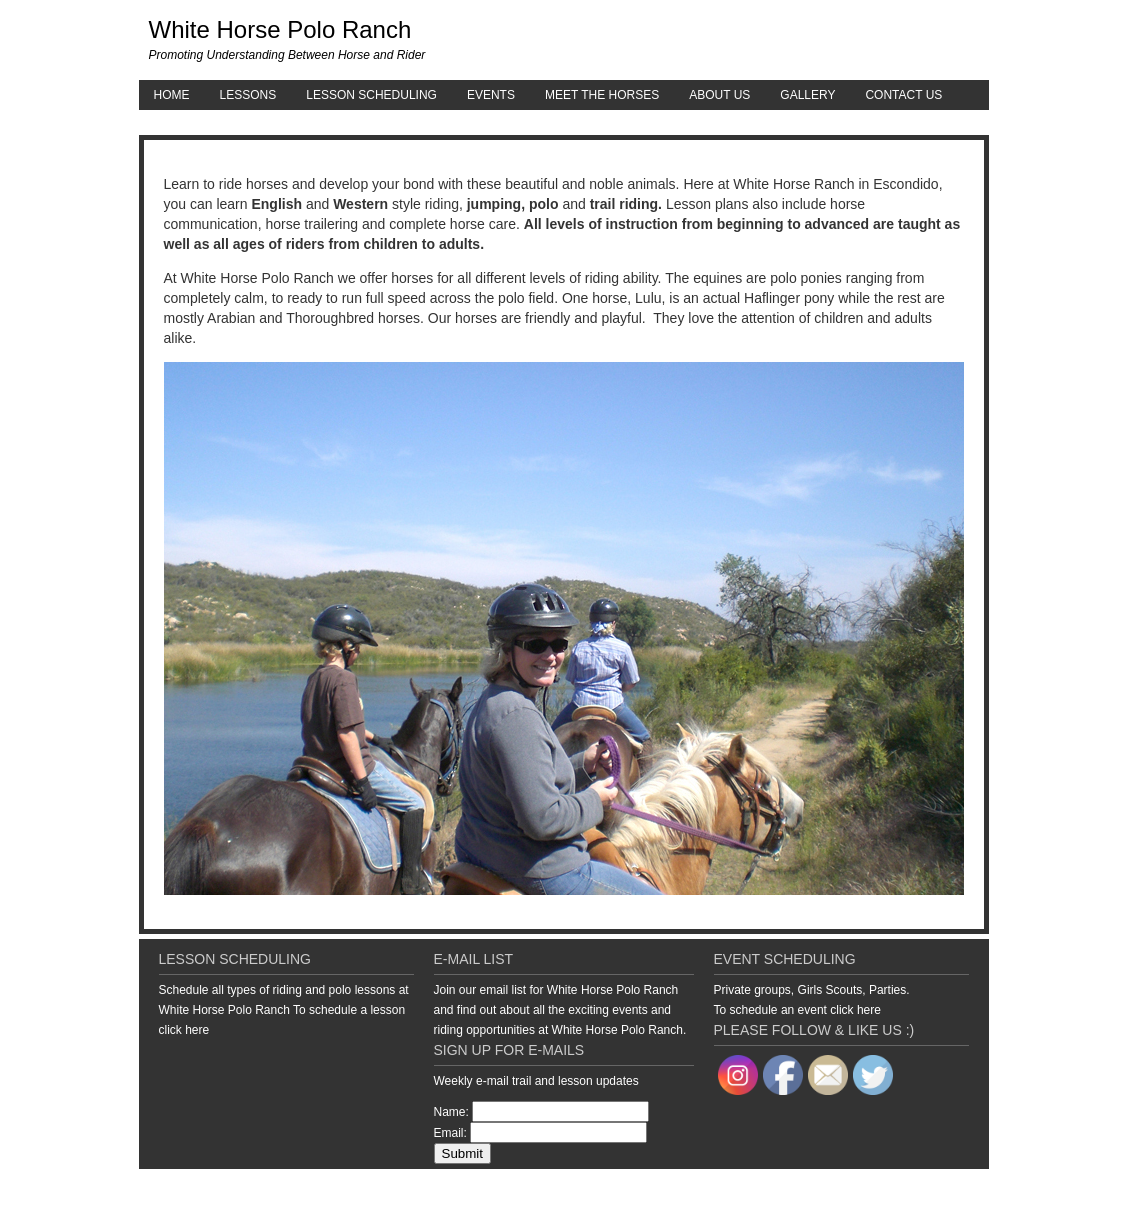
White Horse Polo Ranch (280, 29)
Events (491, 95)
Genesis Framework (834, 1189)
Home (172, 95)
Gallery (807, 95)
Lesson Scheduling (371, 95)
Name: (451, 1112)
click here (184, 1030)
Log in (974, 1189)
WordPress (921, 1189)
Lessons (248, 95)
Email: (450, 1133)
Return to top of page (208, 1189)
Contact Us (903, 95)
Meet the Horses (602, 95)
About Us (719, 95)
